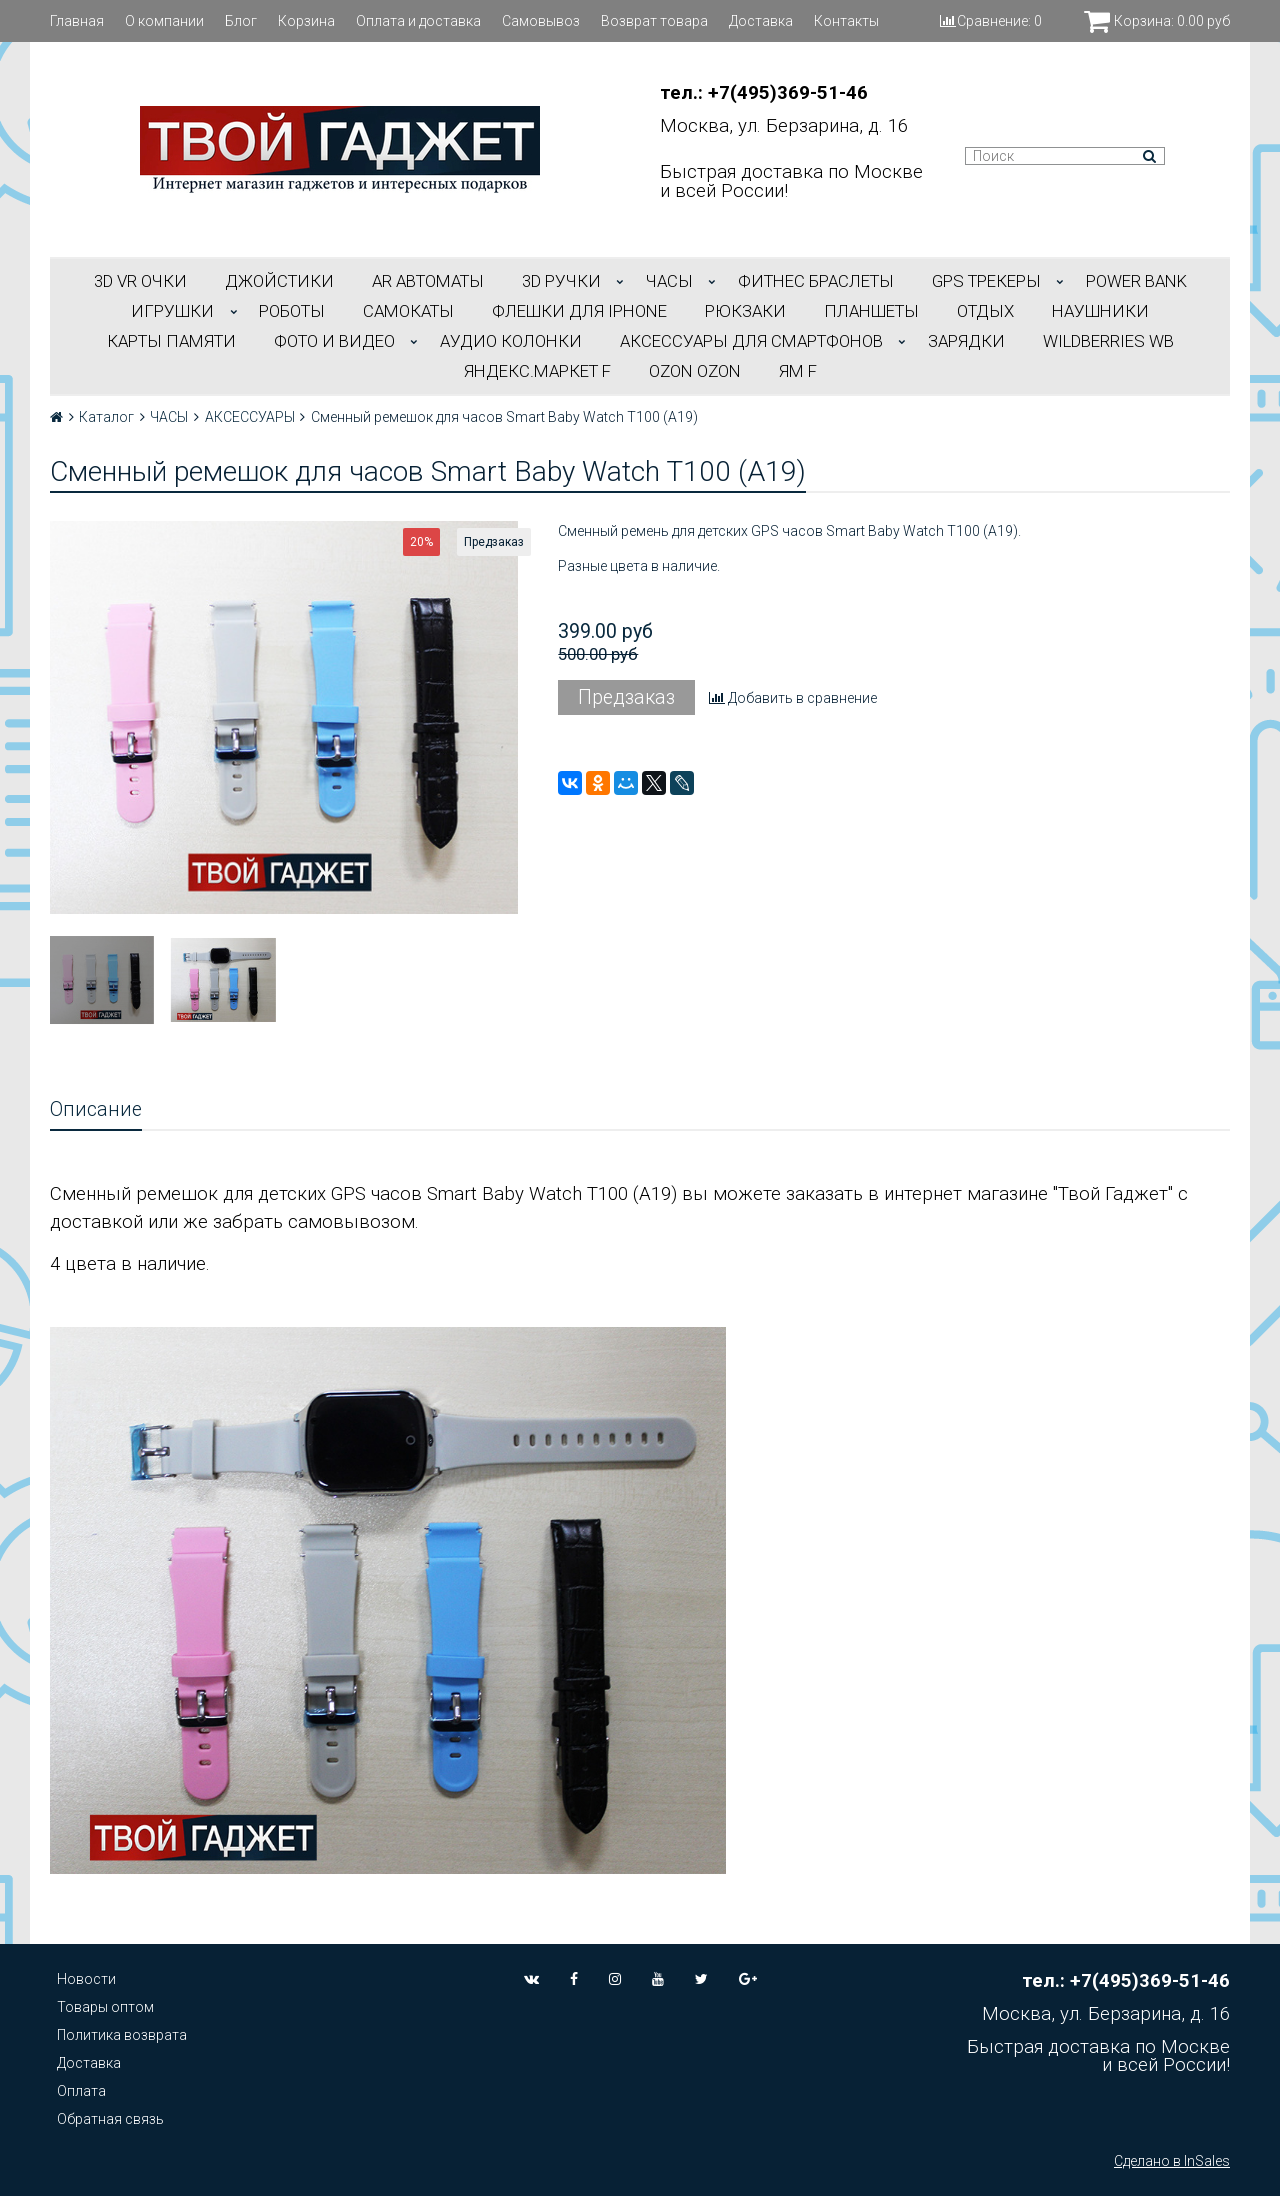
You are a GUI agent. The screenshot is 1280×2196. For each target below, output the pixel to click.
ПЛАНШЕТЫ (871, 311)
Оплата (81, 2091)
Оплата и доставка (418, 21)
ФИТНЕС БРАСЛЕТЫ (816, 281)
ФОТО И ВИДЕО (334, 341)
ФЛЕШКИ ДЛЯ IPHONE (579, 311)
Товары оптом (105, 2007)
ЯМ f (798, 371)
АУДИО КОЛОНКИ (511, 341)
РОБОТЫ (292, 311)
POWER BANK (1136, 281)
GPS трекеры (986, 281)
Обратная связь (110, 2119)
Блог (241, 21)
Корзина (306, 21)
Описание (96, 1109)
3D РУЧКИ (561, 281)
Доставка (761, 21)
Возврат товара (654, 21)
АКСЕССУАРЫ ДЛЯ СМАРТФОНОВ (751, 341)
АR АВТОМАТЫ (428, 281)
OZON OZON (695, 371)
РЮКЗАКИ (745, 311)
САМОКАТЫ (408, 311)
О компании (164, 21)
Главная (77, 21)
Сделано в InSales (1172, 2161)
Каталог (106, 417)
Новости (86, 1979)
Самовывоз (541, 21)
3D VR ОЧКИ (140, 281)
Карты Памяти (171, 341)
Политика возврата (122, 2035)
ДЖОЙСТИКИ (279, 281)
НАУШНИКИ (1100, 311)
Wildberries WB (1108, 341)
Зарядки (966, 341)
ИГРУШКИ (172, 311)
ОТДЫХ (985, 311)
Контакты (846, 21)
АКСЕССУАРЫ (250, 417)
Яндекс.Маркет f (537, 371)
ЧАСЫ (669, 281)
